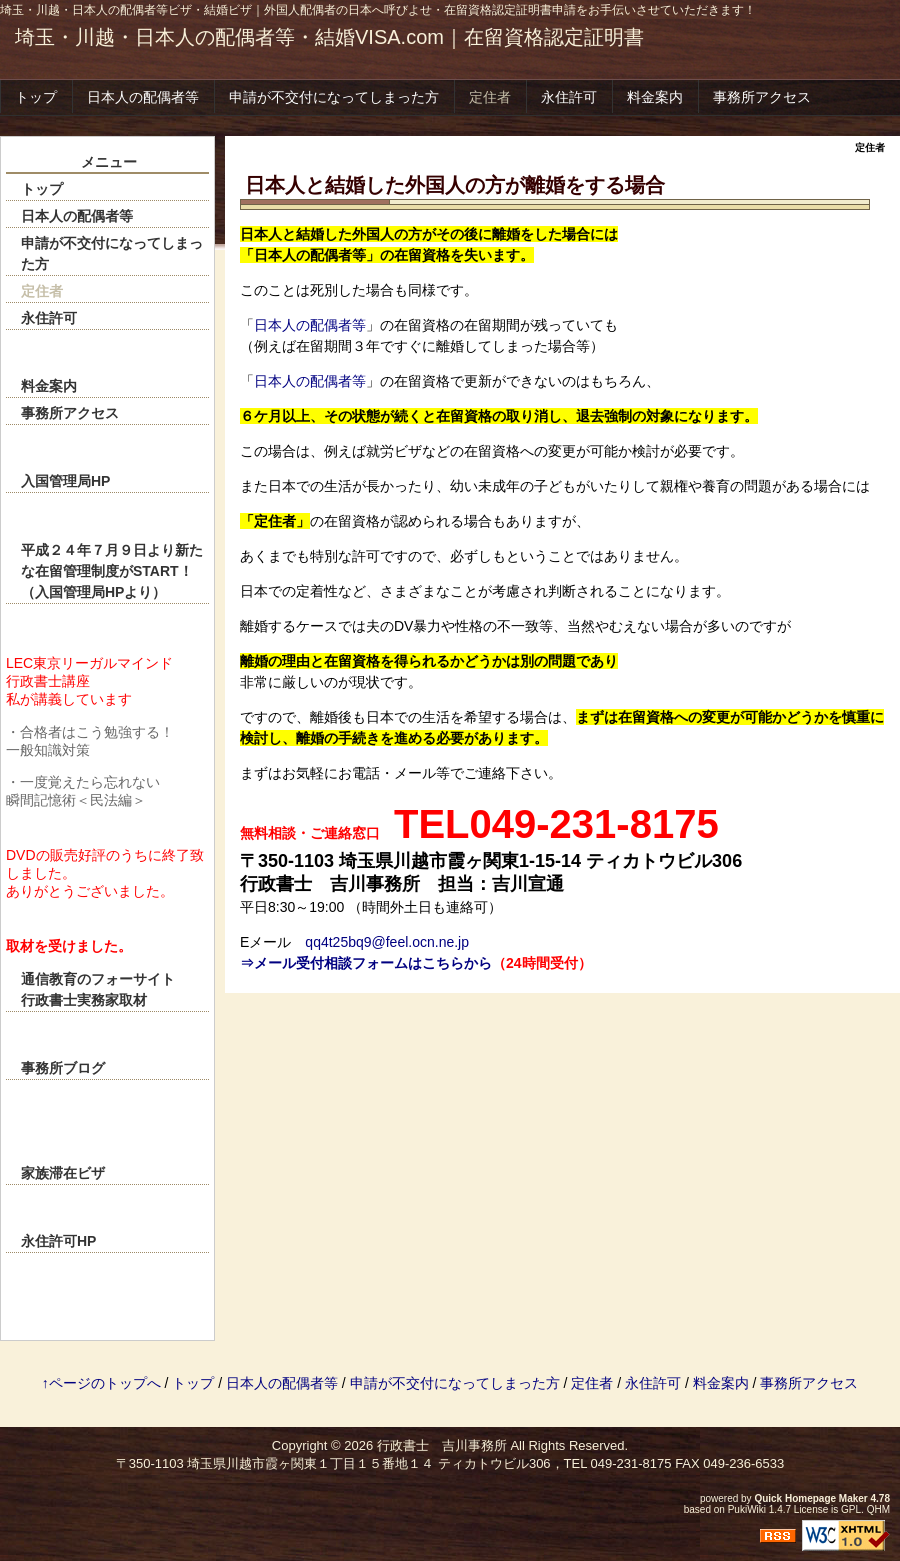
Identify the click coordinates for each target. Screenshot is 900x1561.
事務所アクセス (762, 97)
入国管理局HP (65, 481)
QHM (878, 1509)
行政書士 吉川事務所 (442, 1445)
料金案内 (655, 97)
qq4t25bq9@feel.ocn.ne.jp (387, 942)
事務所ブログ (63, 1068)
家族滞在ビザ (63, 1173)
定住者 (490, 97)
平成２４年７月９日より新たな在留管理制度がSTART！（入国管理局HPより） (112, 571)
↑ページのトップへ (101, 1383)
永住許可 (569, 97)
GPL (851, 1509)
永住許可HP (58, 1241)
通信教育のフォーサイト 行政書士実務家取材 (115, 989)
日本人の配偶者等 (143, 97)
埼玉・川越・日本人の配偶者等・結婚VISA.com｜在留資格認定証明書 (329, 37)
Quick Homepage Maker (810, 1498)
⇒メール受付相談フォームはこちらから (366, 963)
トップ (36, 97)
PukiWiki (747, 1509)
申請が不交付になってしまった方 (334, 97)
